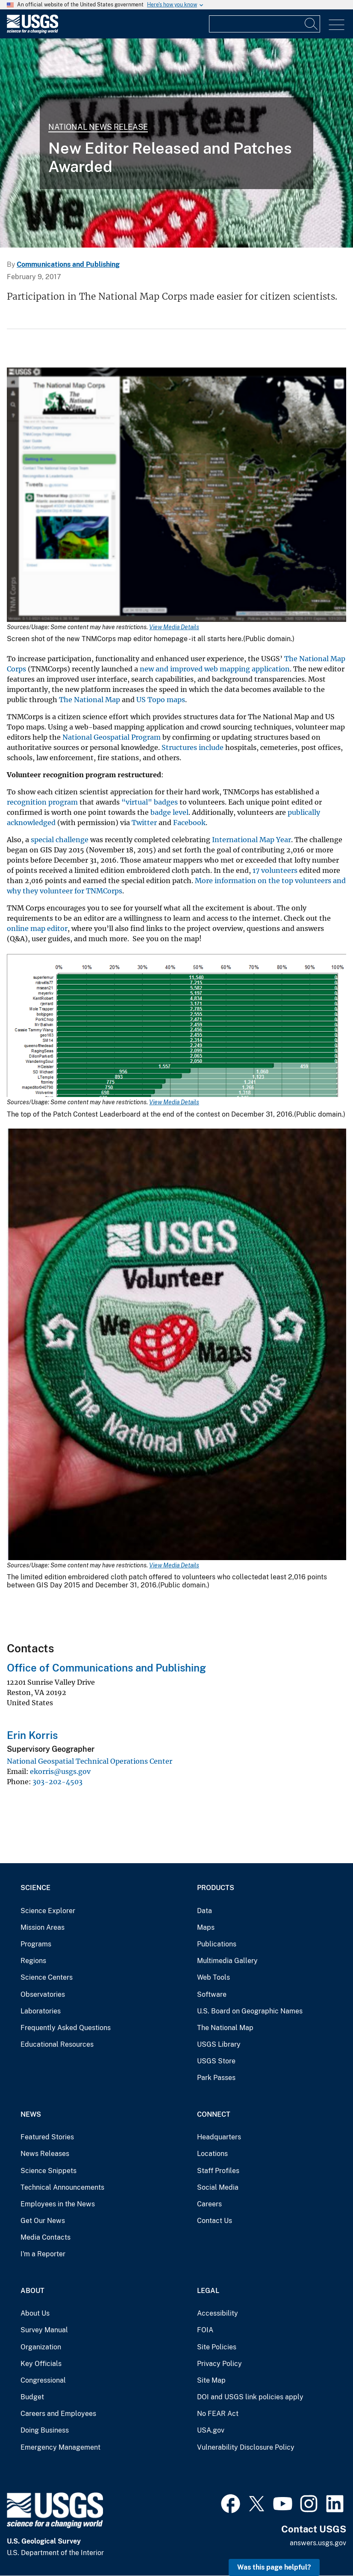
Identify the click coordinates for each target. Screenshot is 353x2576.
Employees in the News (58, 2204)
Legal (208, 2291)
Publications (216, 1944)
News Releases (45, 2154)
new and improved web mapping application (215, 669)
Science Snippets (48, 2171)
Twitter (144, 822)
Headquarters (219, 2137)
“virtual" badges (149, 802)
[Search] (311, 23)
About (32, 2291)
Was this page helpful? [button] (274, 2567)
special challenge (59, 839)
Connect (213, 2114)
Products (215, 1888)
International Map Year (251, 839)
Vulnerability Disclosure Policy (245, 2447)
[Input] (264, 23)
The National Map (89, 699)
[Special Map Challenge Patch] (176, 143)
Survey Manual (44, 2330)
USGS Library (219, 2044)
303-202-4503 (57, 1781)
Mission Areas (43, 1927)
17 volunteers (275, 870)
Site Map (211, 2380)
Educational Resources (57, 2044)
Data (204, 1911)
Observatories (43, 1994)
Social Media (217, 2187)
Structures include (193, 747)
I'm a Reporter (43, 2254)
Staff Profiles (218, 2171)
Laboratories (41, 2011)
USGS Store (216, 2061)
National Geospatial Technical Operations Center (89, 1761)
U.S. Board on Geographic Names (250, 2011)
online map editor (37, 928)
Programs (36, 1944)
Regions (33, 1961)
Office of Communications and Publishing (106, 1668)
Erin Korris (32, 1735)
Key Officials (41, 2364)
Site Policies (216, 2347)
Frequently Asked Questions (66, 2028)
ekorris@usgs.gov (60, 1771)
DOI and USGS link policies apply (250, 2397)
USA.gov (210, 2430)
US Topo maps (160, 699)
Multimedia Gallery (227, 1961)
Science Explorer (48, 1911)
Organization (41, 2347)
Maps (206, 1927)
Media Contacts (46, 2237)
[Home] (32, 31)
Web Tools (213, 1977)
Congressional (43, 2380)
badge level (169, 812)
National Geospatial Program (111, 737)
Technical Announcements (62, 2187)
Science (35, 1888)
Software (212, 1994)
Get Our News (43, 2221)
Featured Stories (47, 2137)
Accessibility (217, 2313)
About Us (35, 2313)
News (31, 2114)
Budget (32, 2397)
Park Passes (216, 2078)
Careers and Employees (58, 2414)
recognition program (42, 802)
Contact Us (214, 2221)
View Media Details (174, 627)
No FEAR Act (217, 2414)
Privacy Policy (219, 2364)
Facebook (189, 822)
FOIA (205, 2330)
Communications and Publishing (68, 264)
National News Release (98, 127)
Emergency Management (60, 2447)
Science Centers (47, 1977)
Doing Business (45, 2430)
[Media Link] (176, 496)
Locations (212, 2154)
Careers (209, 2204)
